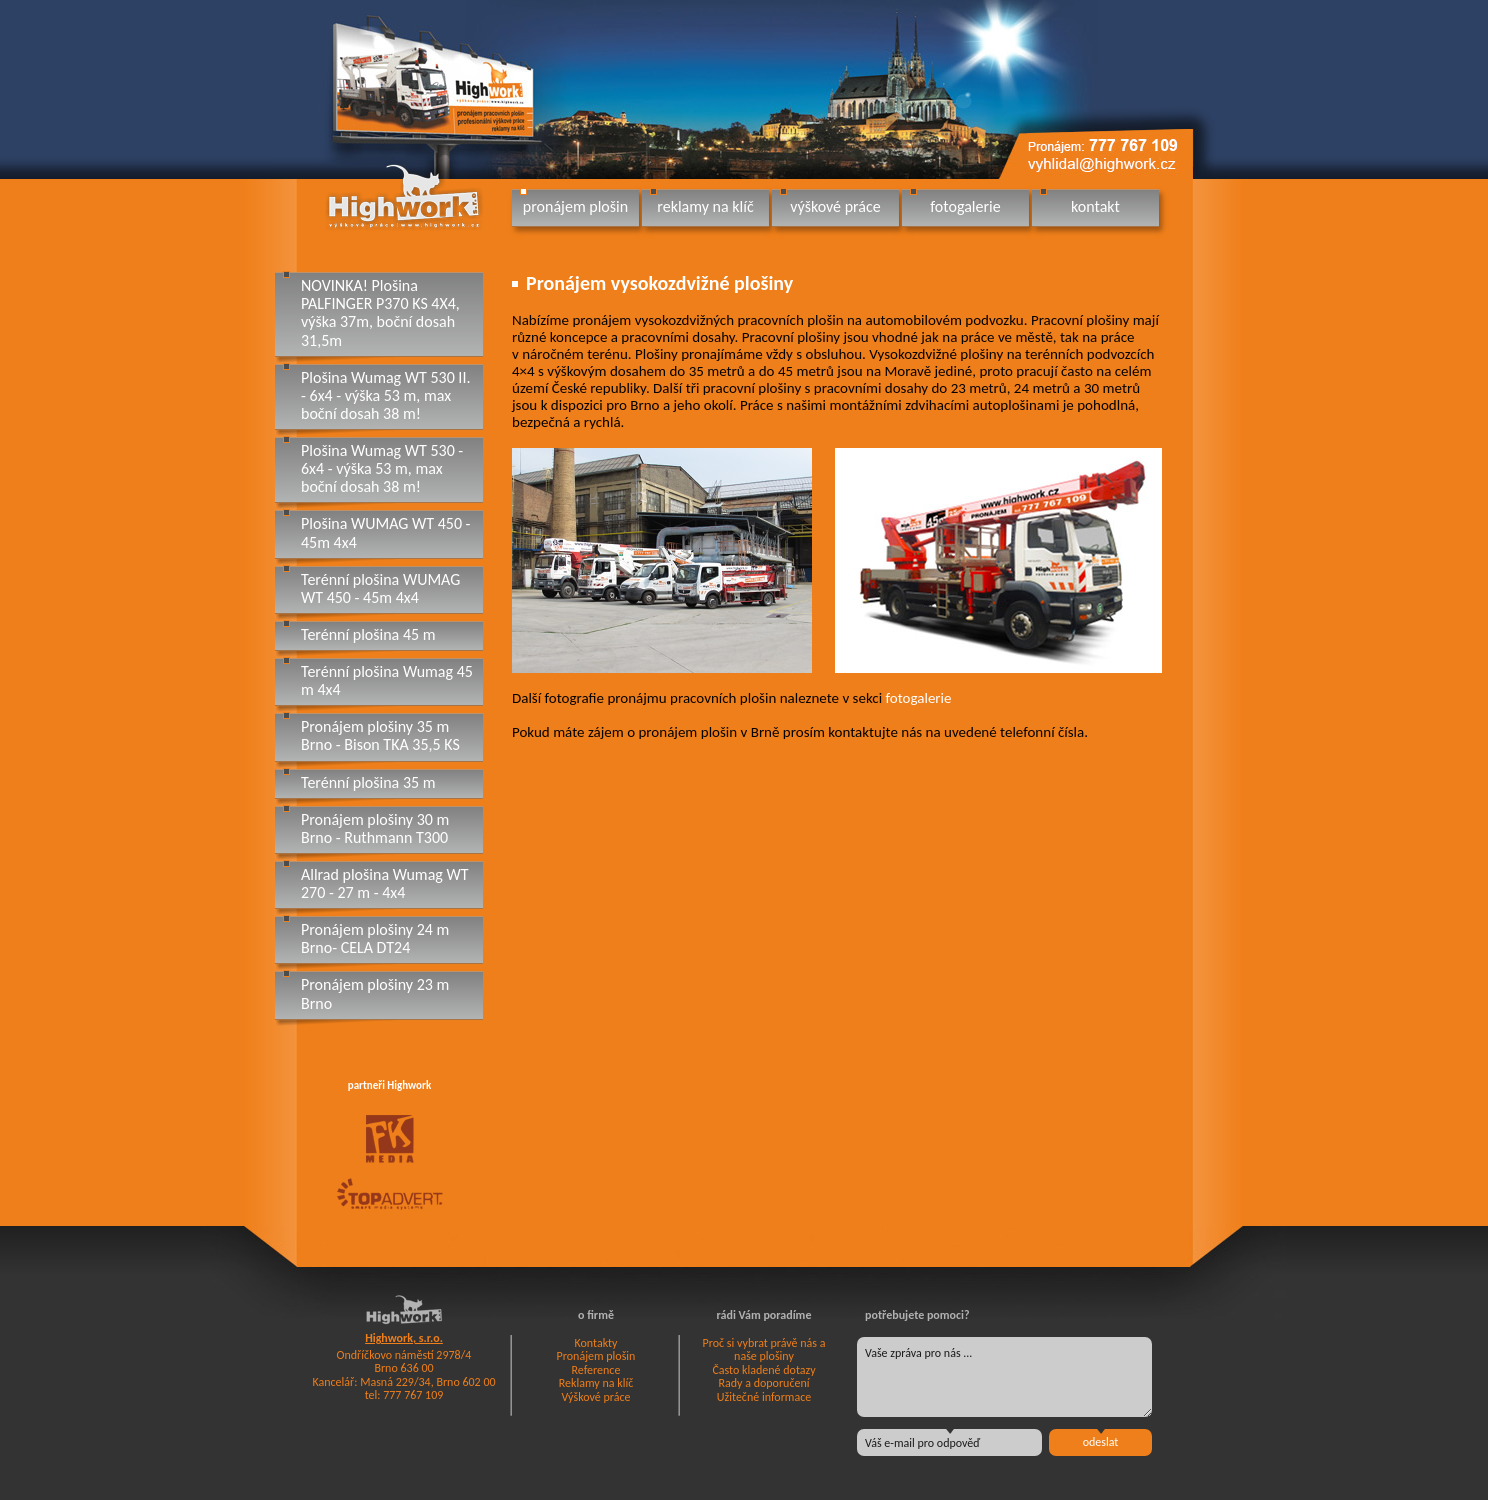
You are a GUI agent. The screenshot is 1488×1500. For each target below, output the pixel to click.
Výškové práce (596, 1397)
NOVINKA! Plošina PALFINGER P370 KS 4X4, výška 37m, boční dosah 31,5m (380, 312)
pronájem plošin (575, 206)
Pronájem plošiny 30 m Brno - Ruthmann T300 (375, 828)
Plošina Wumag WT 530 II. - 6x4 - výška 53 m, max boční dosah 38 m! (385, 395)
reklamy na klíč (705, 206)
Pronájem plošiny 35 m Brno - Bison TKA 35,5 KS (380, 735)
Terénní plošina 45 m (368, 634)
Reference (596, 1370)
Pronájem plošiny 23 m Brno (375, 993)
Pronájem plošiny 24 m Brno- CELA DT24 (375, 938)
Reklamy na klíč (596, 1383)
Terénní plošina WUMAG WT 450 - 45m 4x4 (380, 588)
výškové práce (835, 206)
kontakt (1095, 206)
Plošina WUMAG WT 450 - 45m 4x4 (386, 532)
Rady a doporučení (763, 1383)
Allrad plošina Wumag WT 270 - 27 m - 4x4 (384, 883)
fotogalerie (965, 206)
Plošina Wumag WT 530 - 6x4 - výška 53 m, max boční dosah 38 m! (382, 468)
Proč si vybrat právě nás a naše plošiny (764, 1350)
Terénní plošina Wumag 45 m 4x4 (387, 680)
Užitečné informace (764, 1397)
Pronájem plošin (596, 1356)
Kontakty (595, 1343)
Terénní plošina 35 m (368, 782)
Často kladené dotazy (763, 1370)
